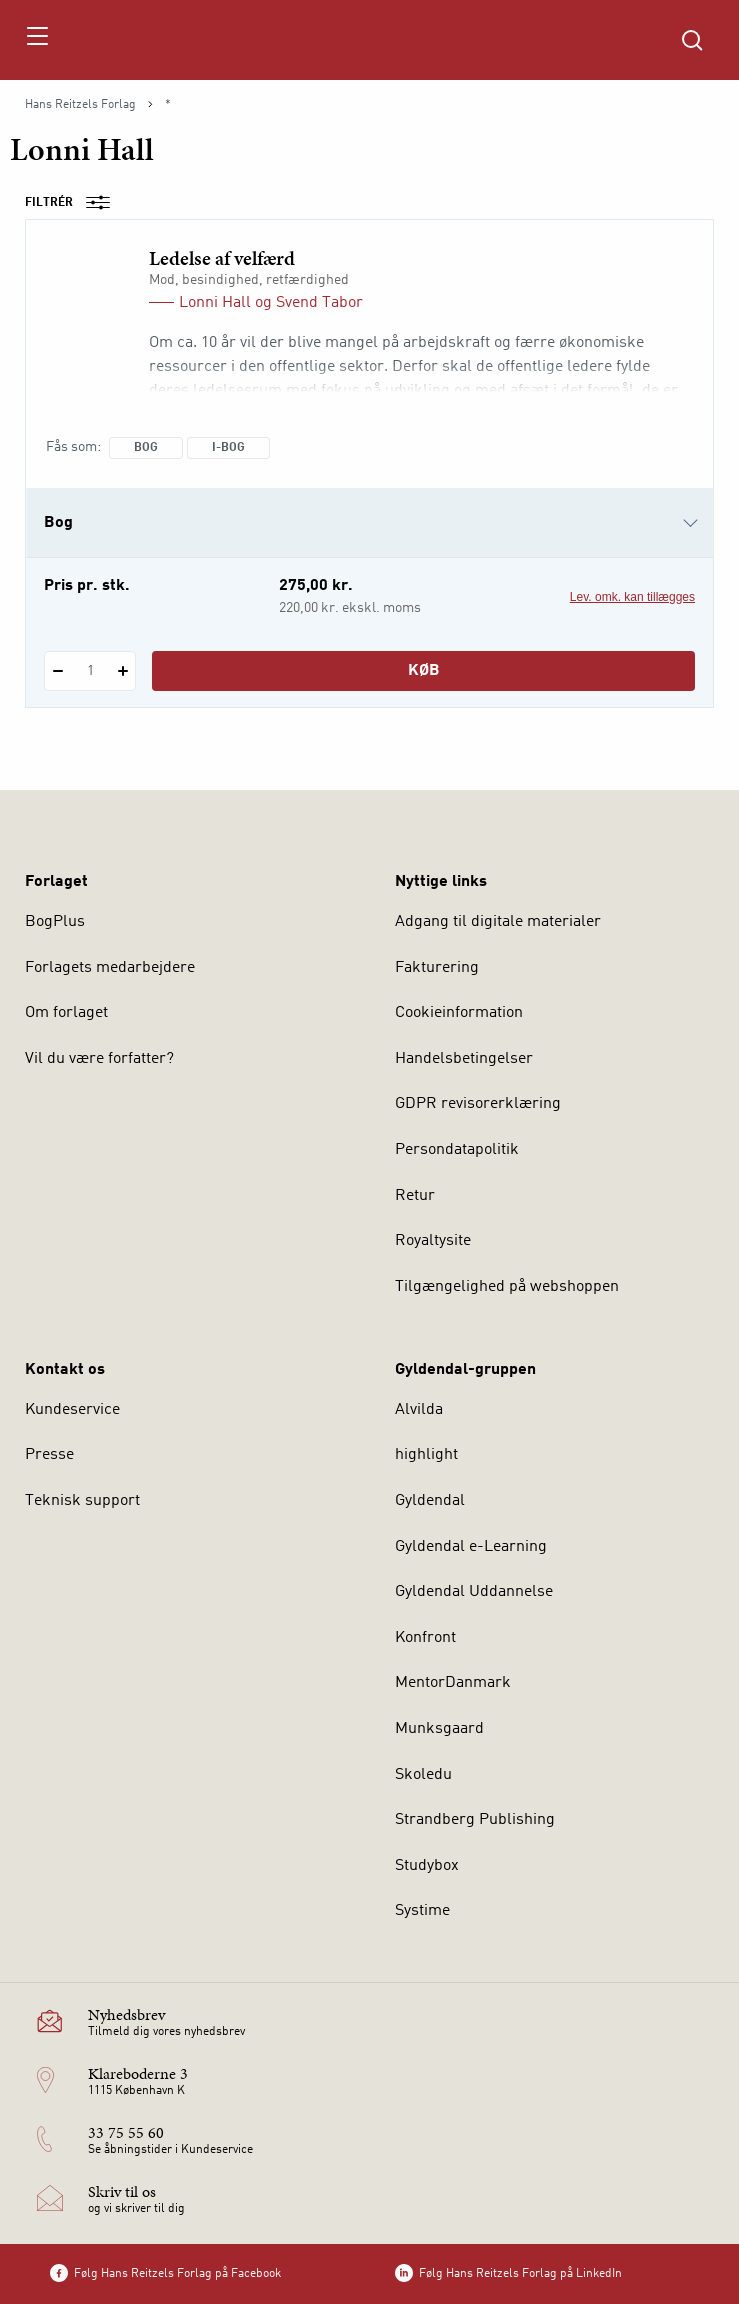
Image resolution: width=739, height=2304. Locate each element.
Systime (422, 1911)
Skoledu (423, 1775)
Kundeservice (72, 1410)
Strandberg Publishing (475, 1820)
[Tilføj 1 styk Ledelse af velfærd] (122, 671)
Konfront (425, 1638)
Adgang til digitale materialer (498, 922)
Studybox (427, 1866)
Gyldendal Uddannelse (474, 1592)
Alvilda (419, 1410)
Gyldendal (430, 1501)
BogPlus (55, 922)
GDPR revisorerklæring (478, 1104)
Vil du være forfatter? (99, 1059)
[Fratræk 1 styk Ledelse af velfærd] (57, 671)
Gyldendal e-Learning (471, 1547)
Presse (49, 1455)
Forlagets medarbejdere (110, 968)
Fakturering (437, 968)
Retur (415, 1196)
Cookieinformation (459, 1013)
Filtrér (74, 203)
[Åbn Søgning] (692, 40)
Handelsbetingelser (464, 1059)
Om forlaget (66, 1013)
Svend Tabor (319, 303)
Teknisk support (82, 1501)
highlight (426, 1455)
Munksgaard (439, 1729)
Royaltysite (433, 1241)
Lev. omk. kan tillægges (632, 597)
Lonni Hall (215, 303)
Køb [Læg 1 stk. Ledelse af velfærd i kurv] (424, 671)
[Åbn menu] (36, 40)
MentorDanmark (453, 1683)
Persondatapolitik (457, 1150)
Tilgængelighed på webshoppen (507, 1287)
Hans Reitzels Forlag (80, 105)
